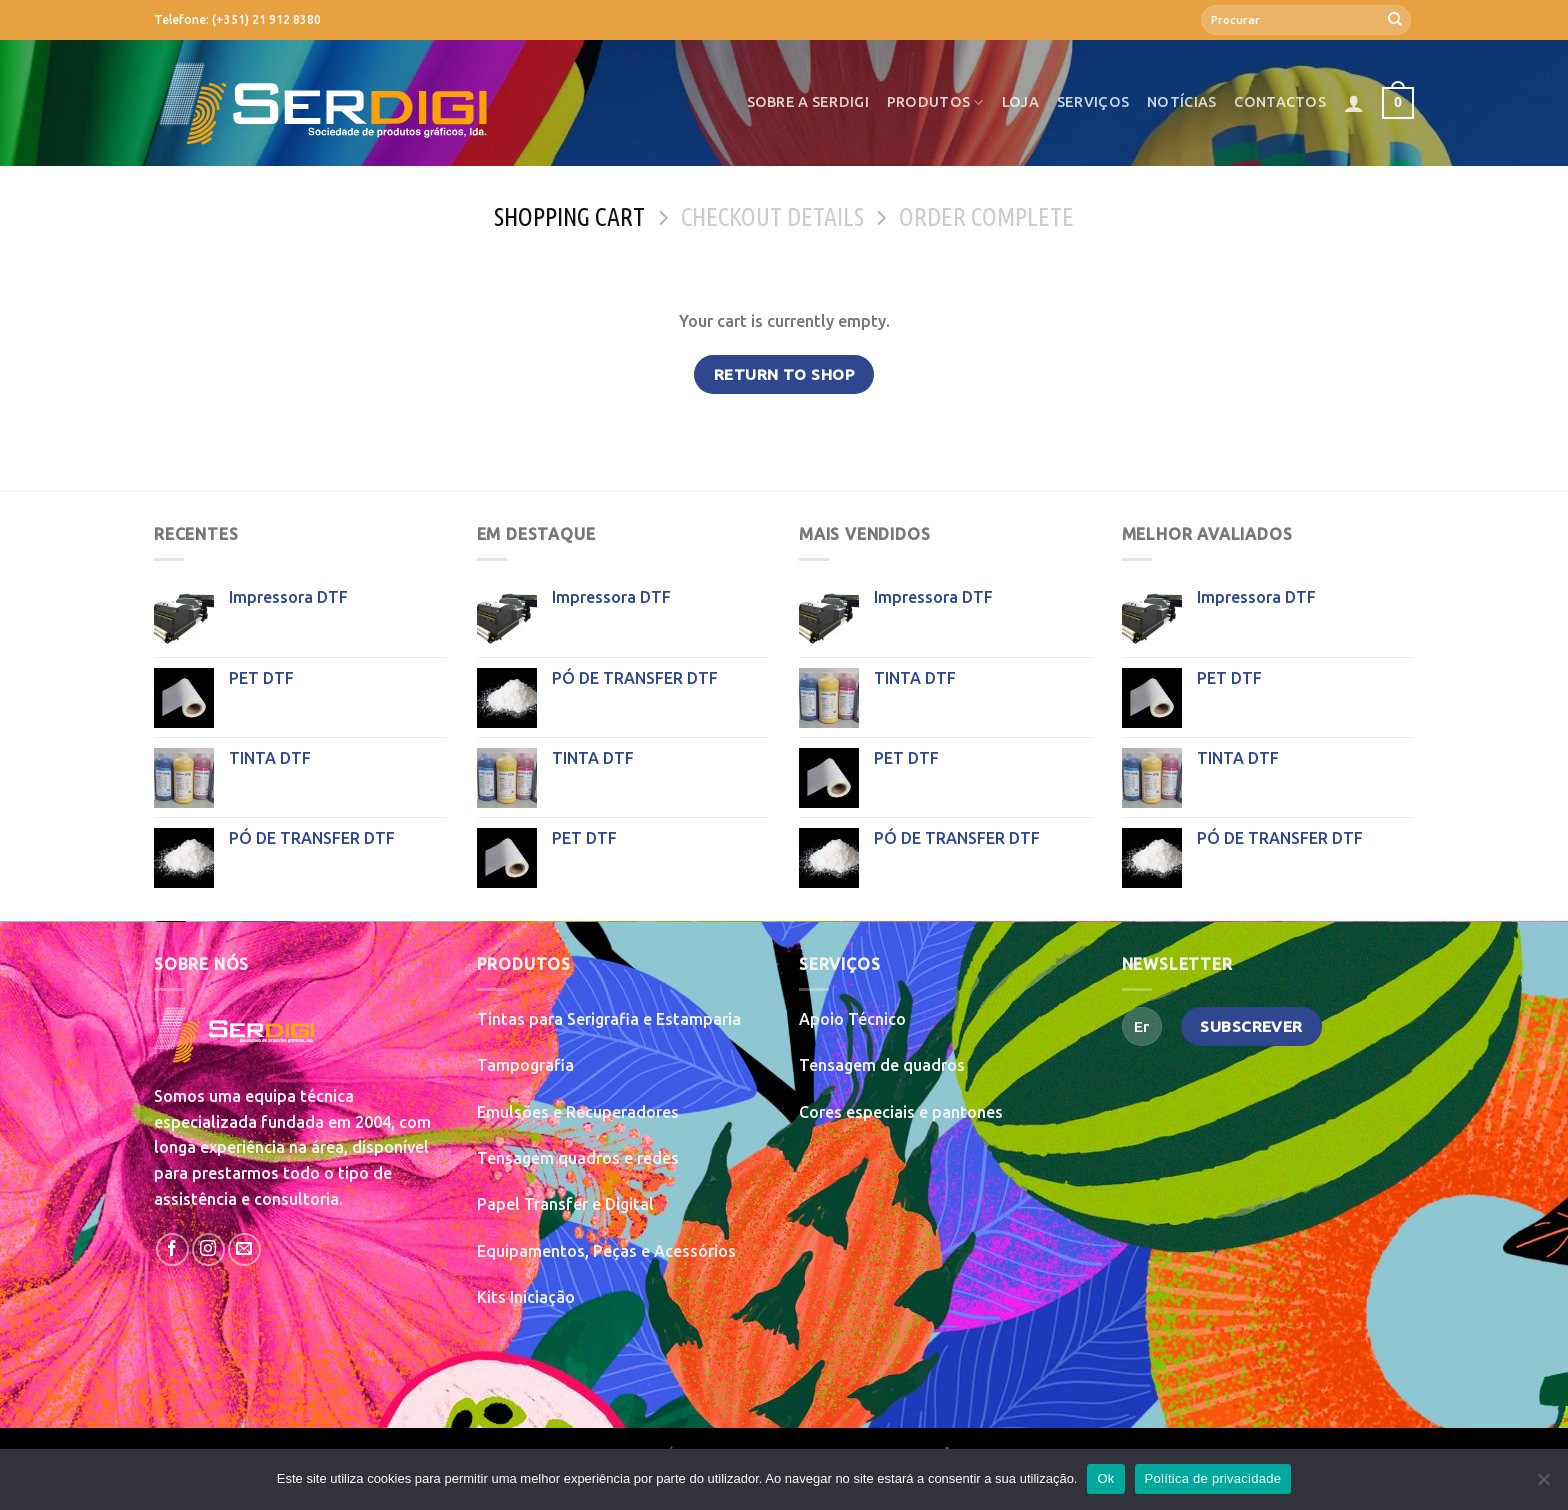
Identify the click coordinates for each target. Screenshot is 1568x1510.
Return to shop (784, 374)
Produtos (935, 102)
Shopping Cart (569, 216)
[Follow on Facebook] (172, 1249)
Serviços (1093, 102)
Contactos (1280, 102)
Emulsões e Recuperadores (578, 1112)
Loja (1020, 102)
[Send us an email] (244, 1249)
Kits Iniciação (526, 1297)
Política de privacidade (1213, 1478)
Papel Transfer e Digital (565, 1204)
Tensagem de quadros (882, 1065)
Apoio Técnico (852, 1019)
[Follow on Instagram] (208, 1249)
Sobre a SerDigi (808, 102)
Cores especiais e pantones (901, 1112)
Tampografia (525, 1065)
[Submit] (1395, 20)
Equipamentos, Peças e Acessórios (606, 1251)
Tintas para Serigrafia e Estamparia (609, 1019)
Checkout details (772, 216)
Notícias (1181, 102)
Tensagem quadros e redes (578, 1158)
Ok (1105, 1478)
